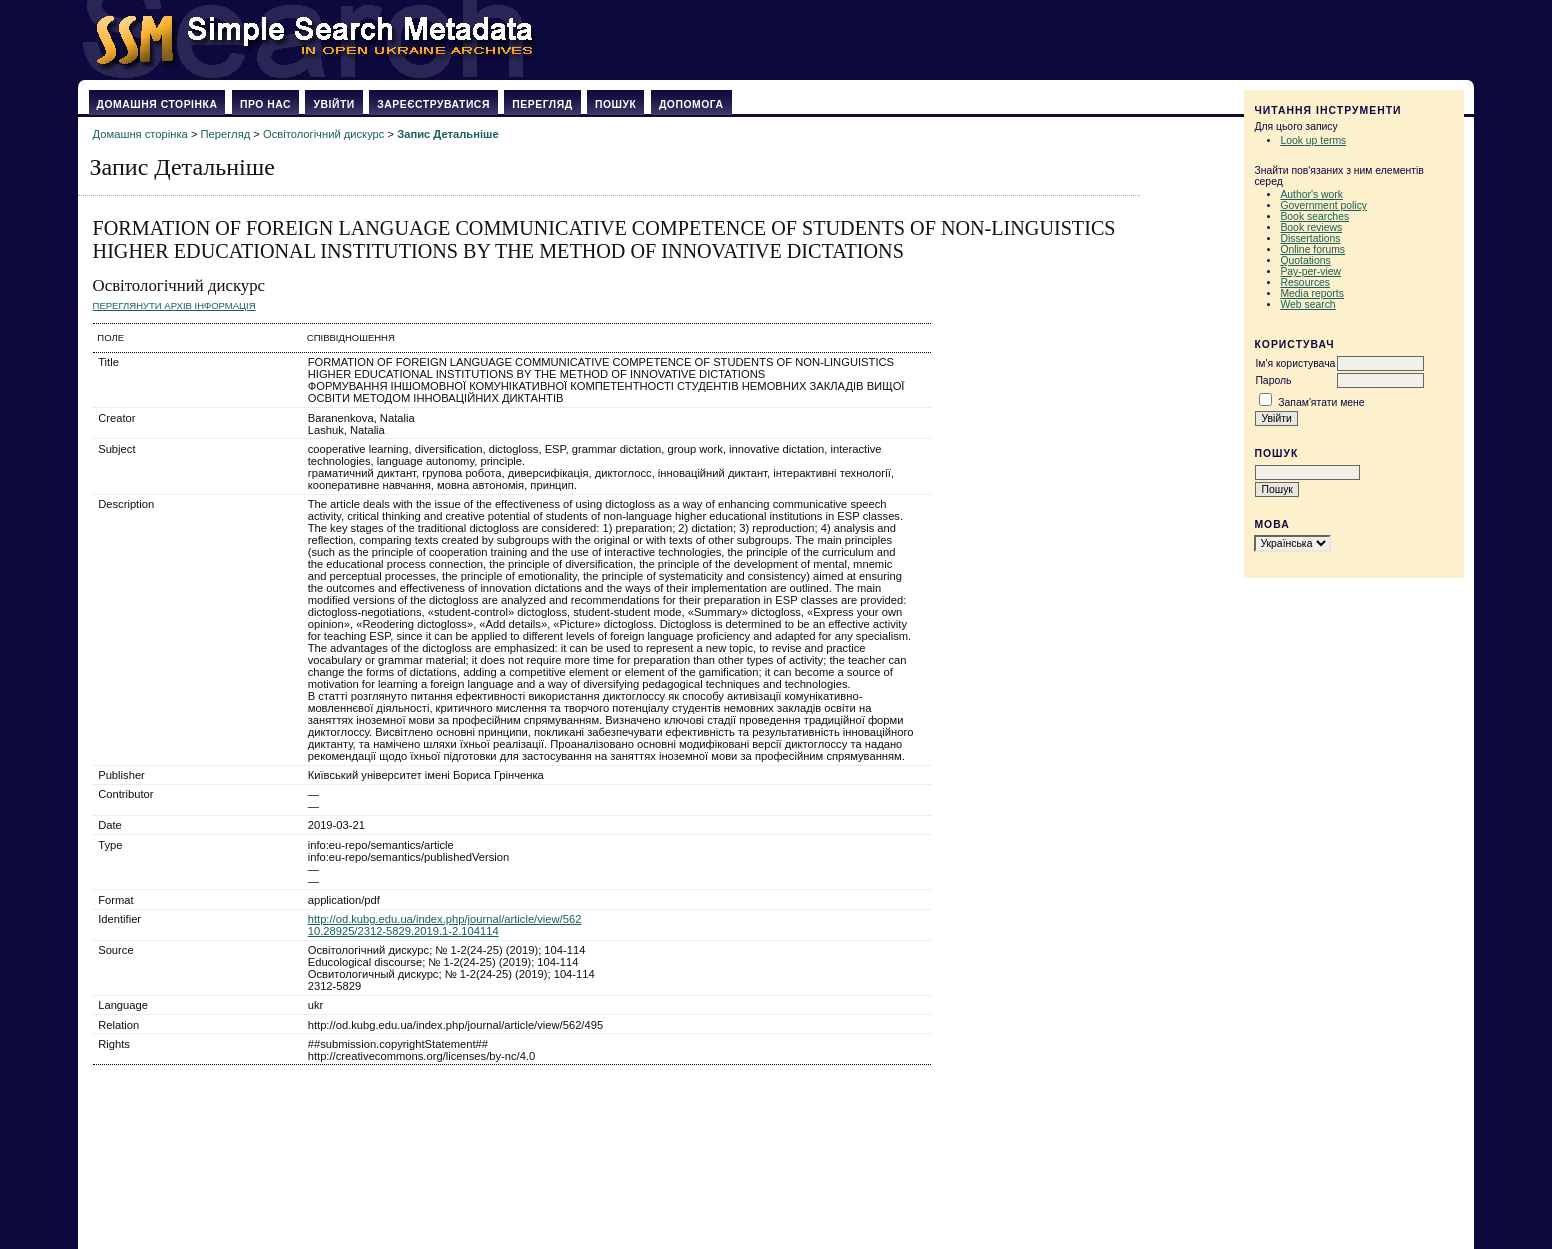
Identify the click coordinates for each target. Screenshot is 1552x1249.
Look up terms (1313, 140)
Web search (1307, 304)
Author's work (1311, 194)
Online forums (1312, 249)
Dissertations (1310, 238)
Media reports (1312, 293)
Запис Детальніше (447, 134)
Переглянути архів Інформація (174, 305)
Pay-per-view (1310, 271)
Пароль (1273, 380)
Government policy (1323, 205)
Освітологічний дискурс (323, 134)
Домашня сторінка (157, 104)
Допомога (691, 104)
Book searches (1314, 216)
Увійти (333, 104)
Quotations (1305, 260)
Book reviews (1311, 227)
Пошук (615, 104)
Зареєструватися (433, 104)
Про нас (265, 104)
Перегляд (542, 104)
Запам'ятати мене (1321, 402)
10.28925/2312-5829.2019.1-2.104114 (403, 931)
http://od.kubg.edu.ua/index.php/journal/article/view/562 (445, 919)
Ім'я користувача (1295, 363)
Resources (1305, 282)
